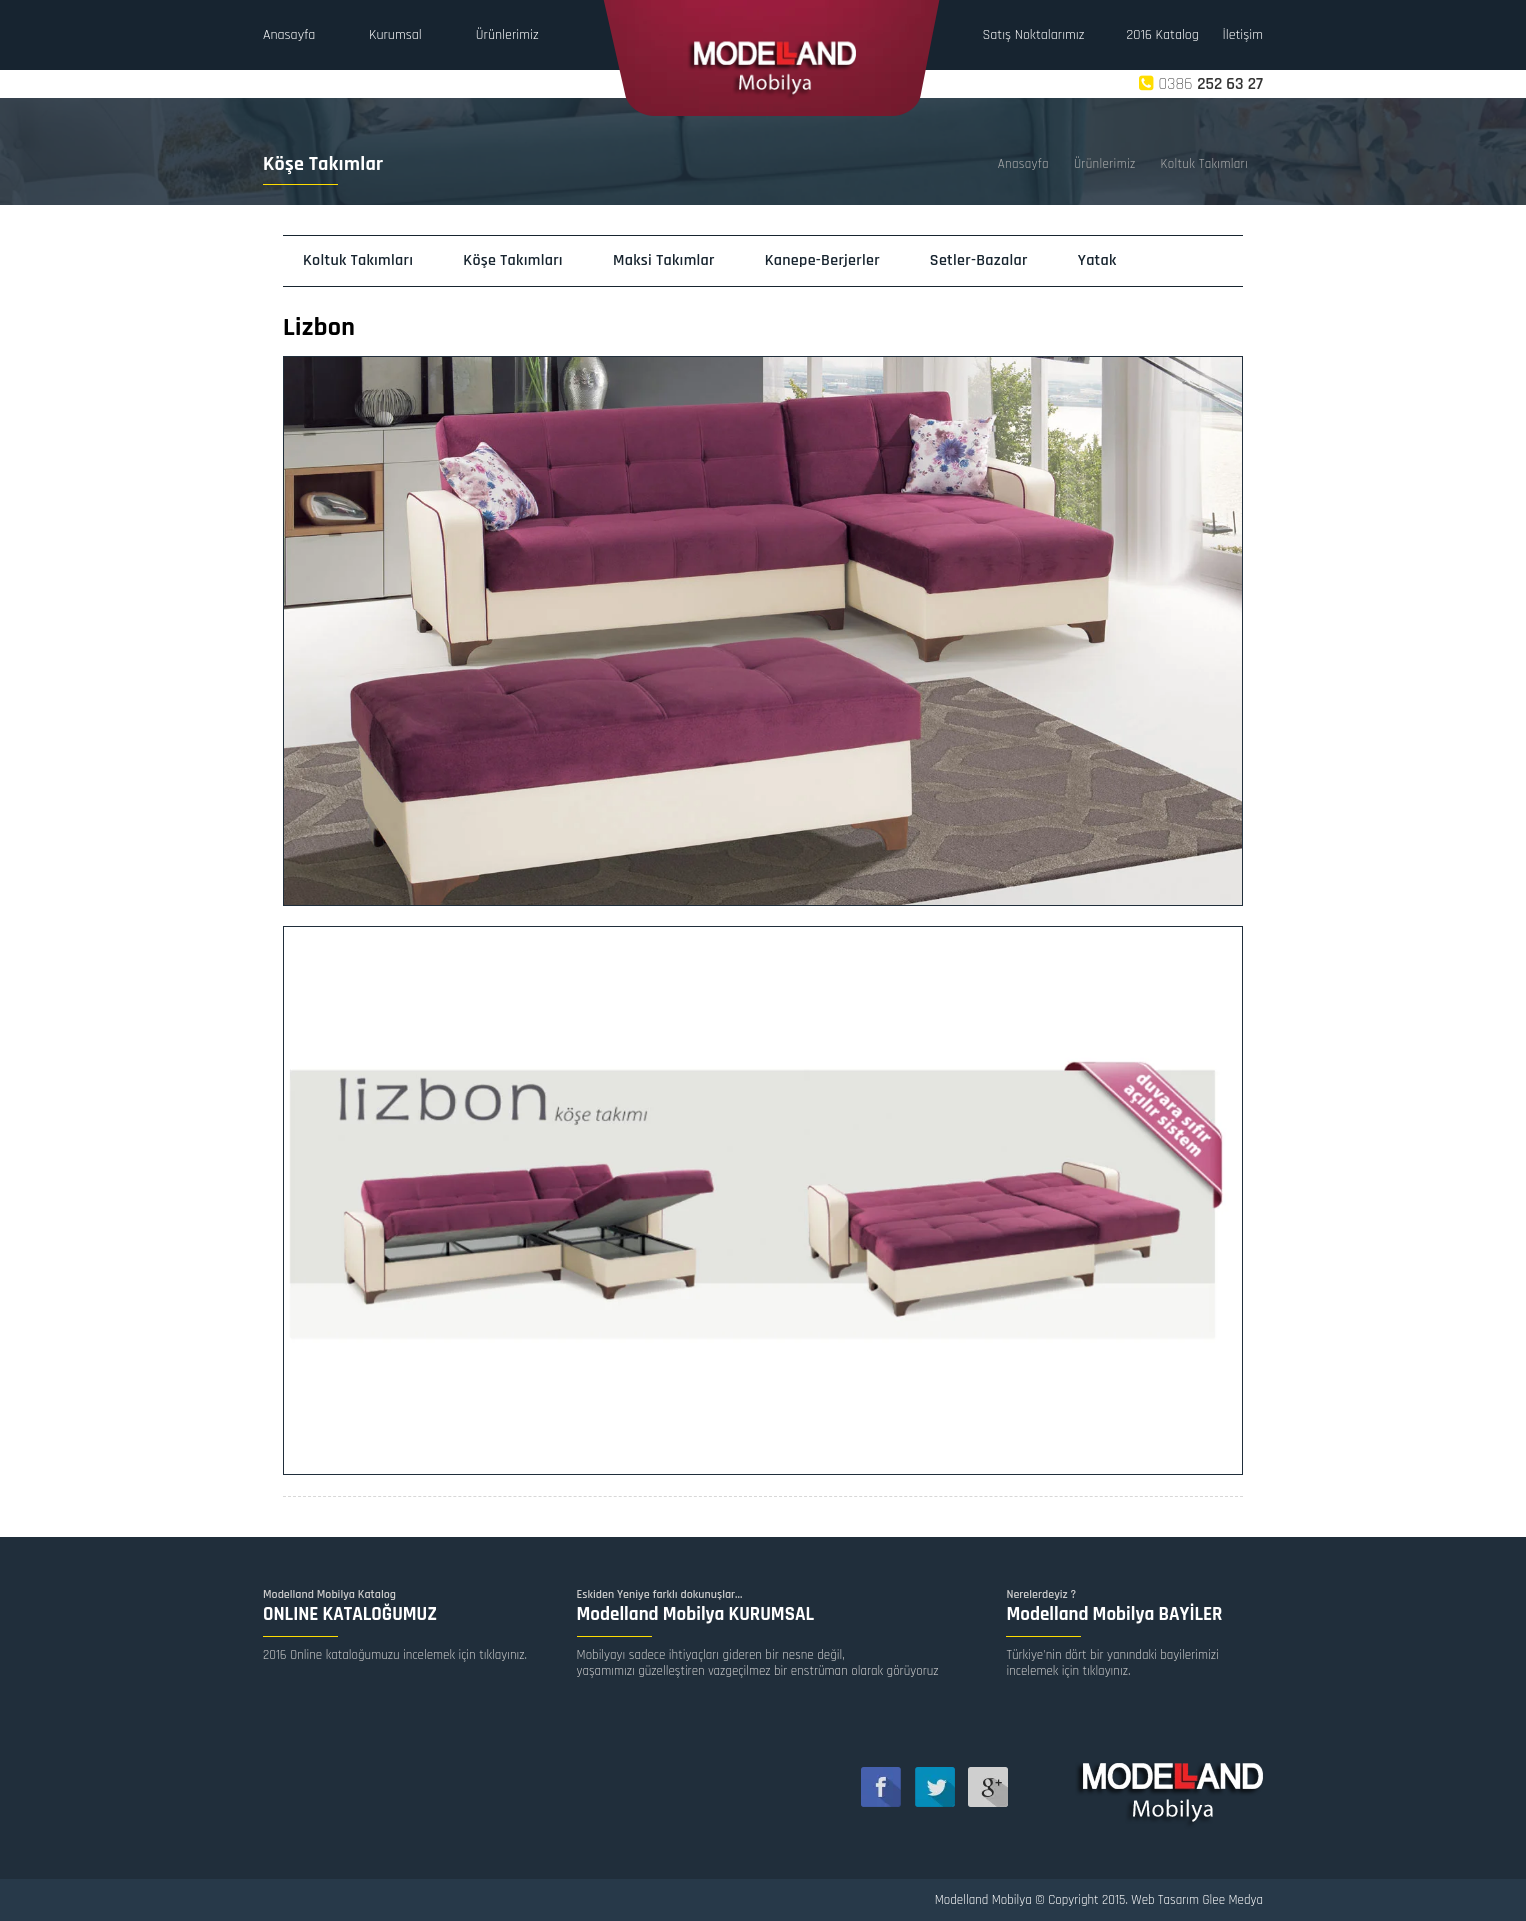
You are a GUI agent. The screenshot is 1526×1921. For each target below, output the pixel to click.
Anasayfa (1023, 164)
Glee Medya (1233, 1900)
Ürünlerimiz (1105, 164)
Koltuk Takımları (1204, 164)
